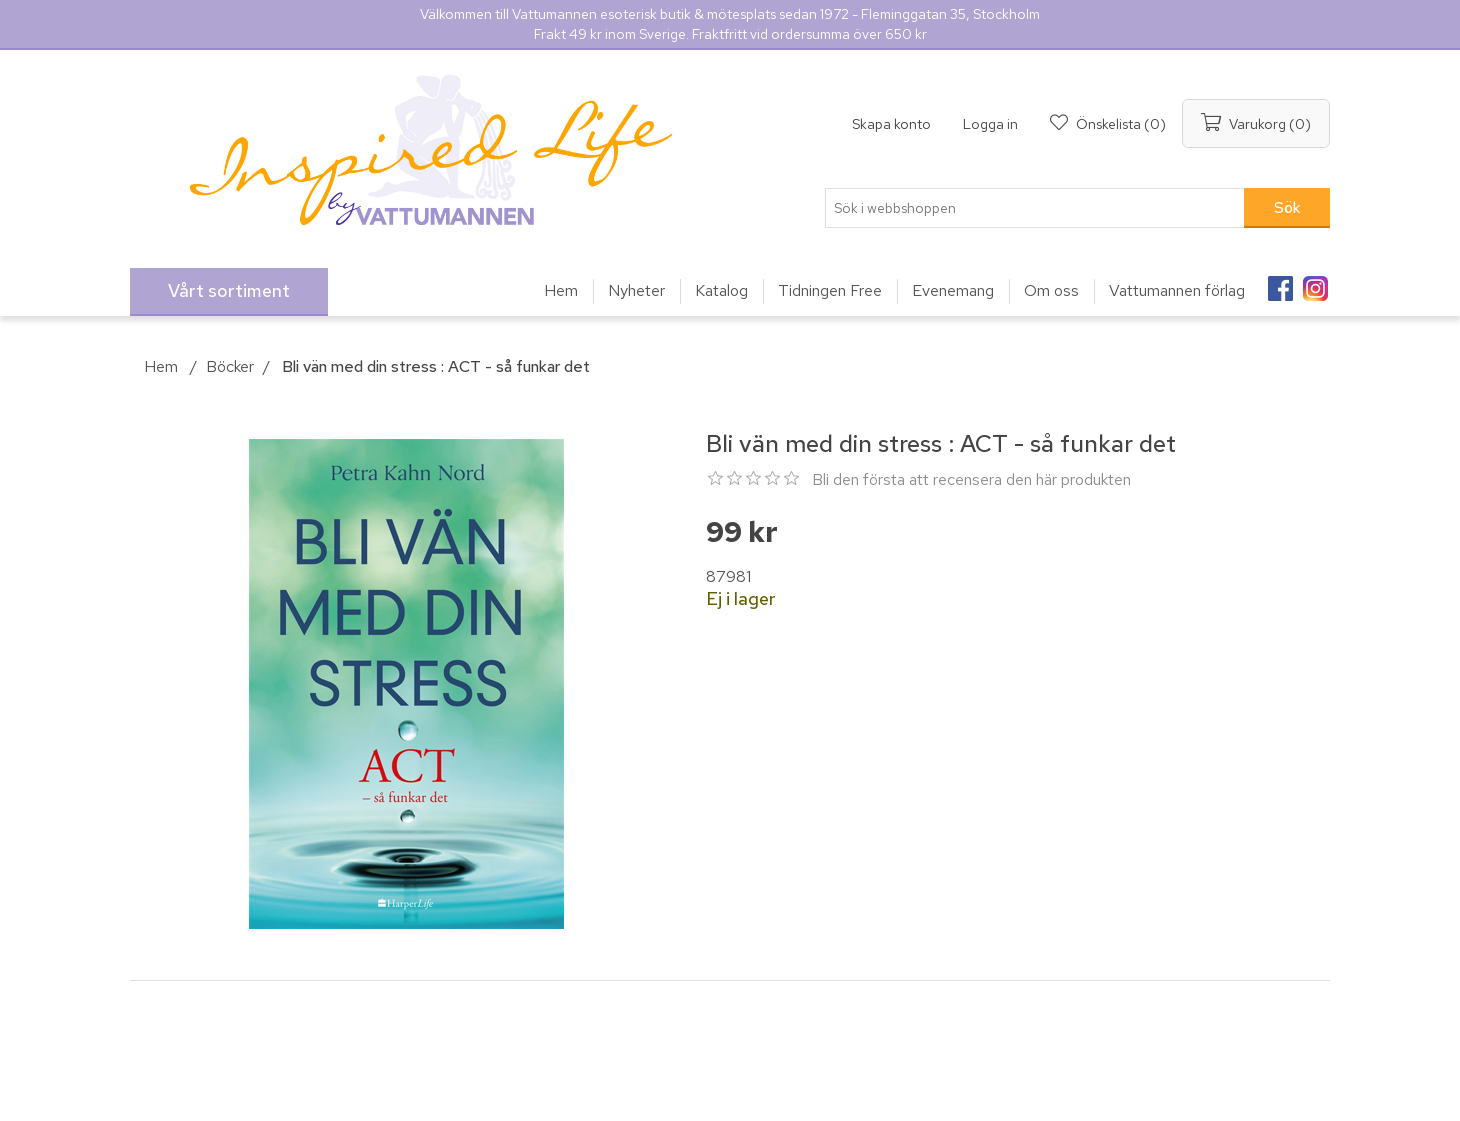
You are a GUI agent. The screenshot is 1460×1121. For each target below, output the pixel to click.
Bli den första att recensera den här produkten (971, 479)
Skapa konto (891, 124)
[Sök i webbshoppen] (1035, 208)
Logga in (990, 124)
